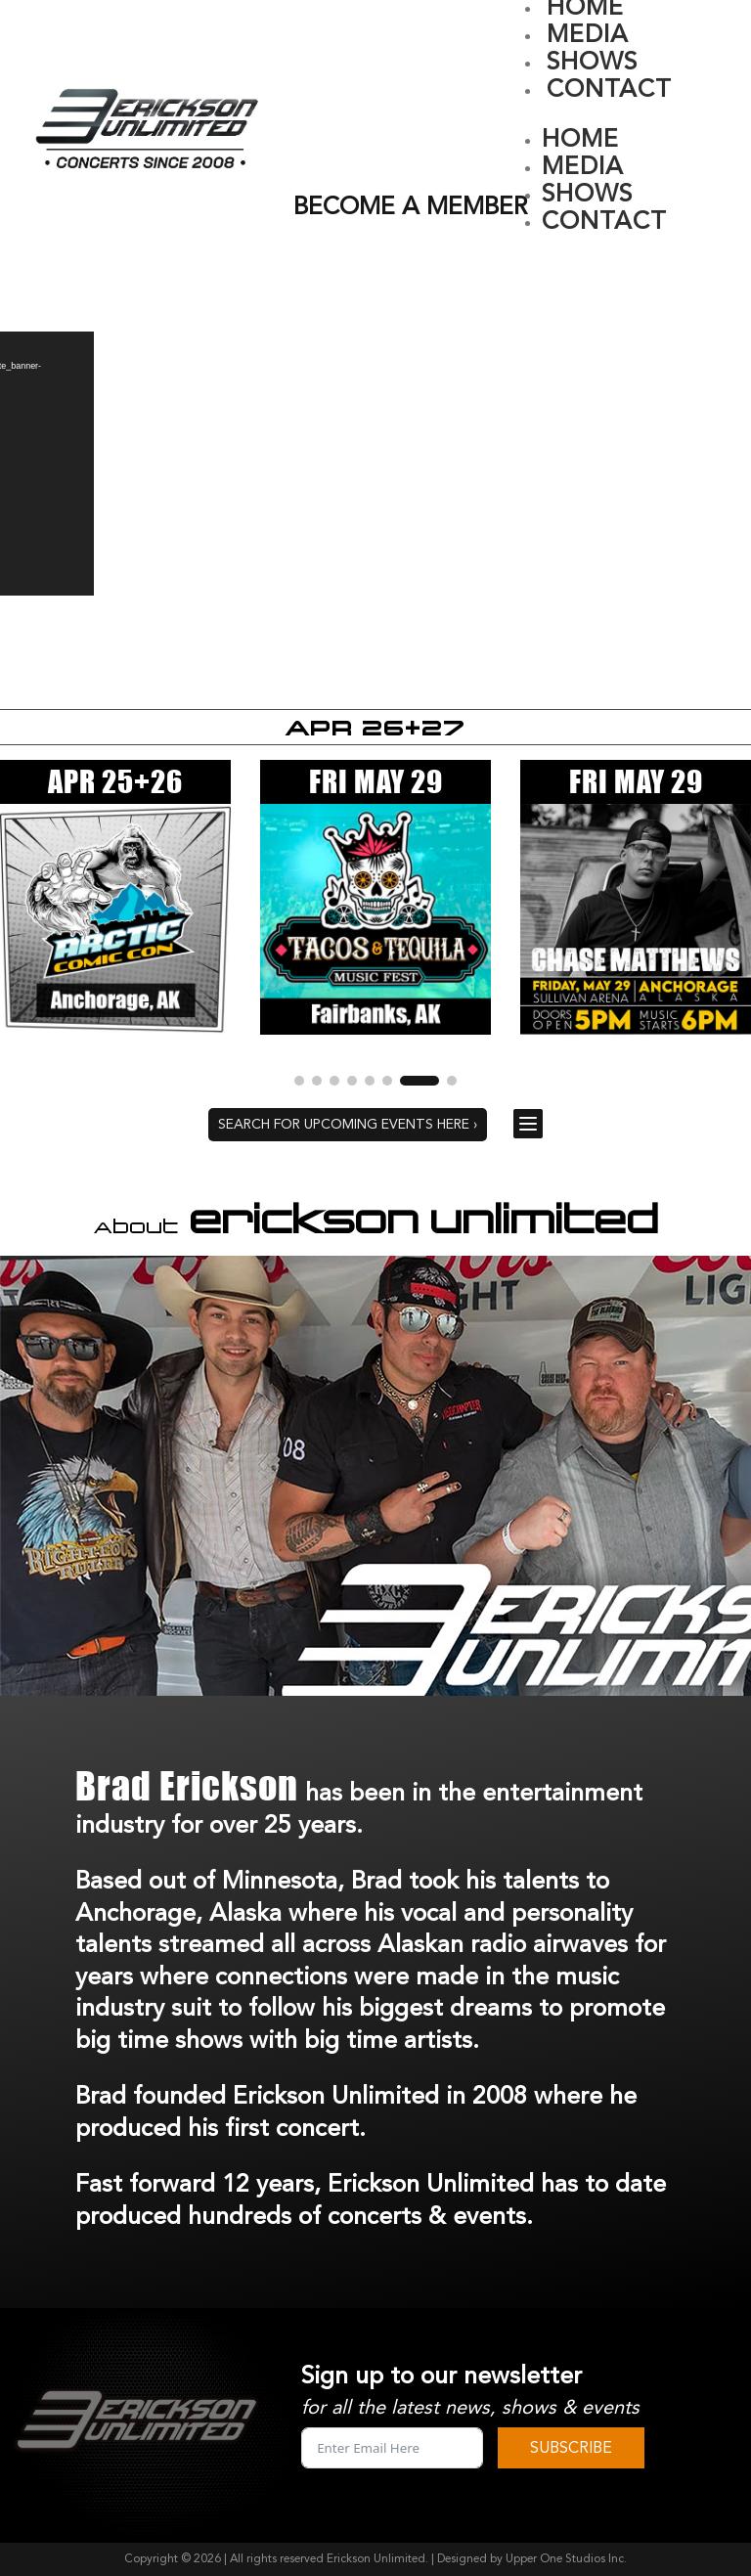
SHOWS (592, 62)
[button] (313, 1081)
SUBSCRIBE (571, 2448)
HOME (580, 139)
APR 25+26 (115, 781)
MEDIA (588, 35)
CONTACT (609, 89)
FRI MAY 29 (376, 781)
